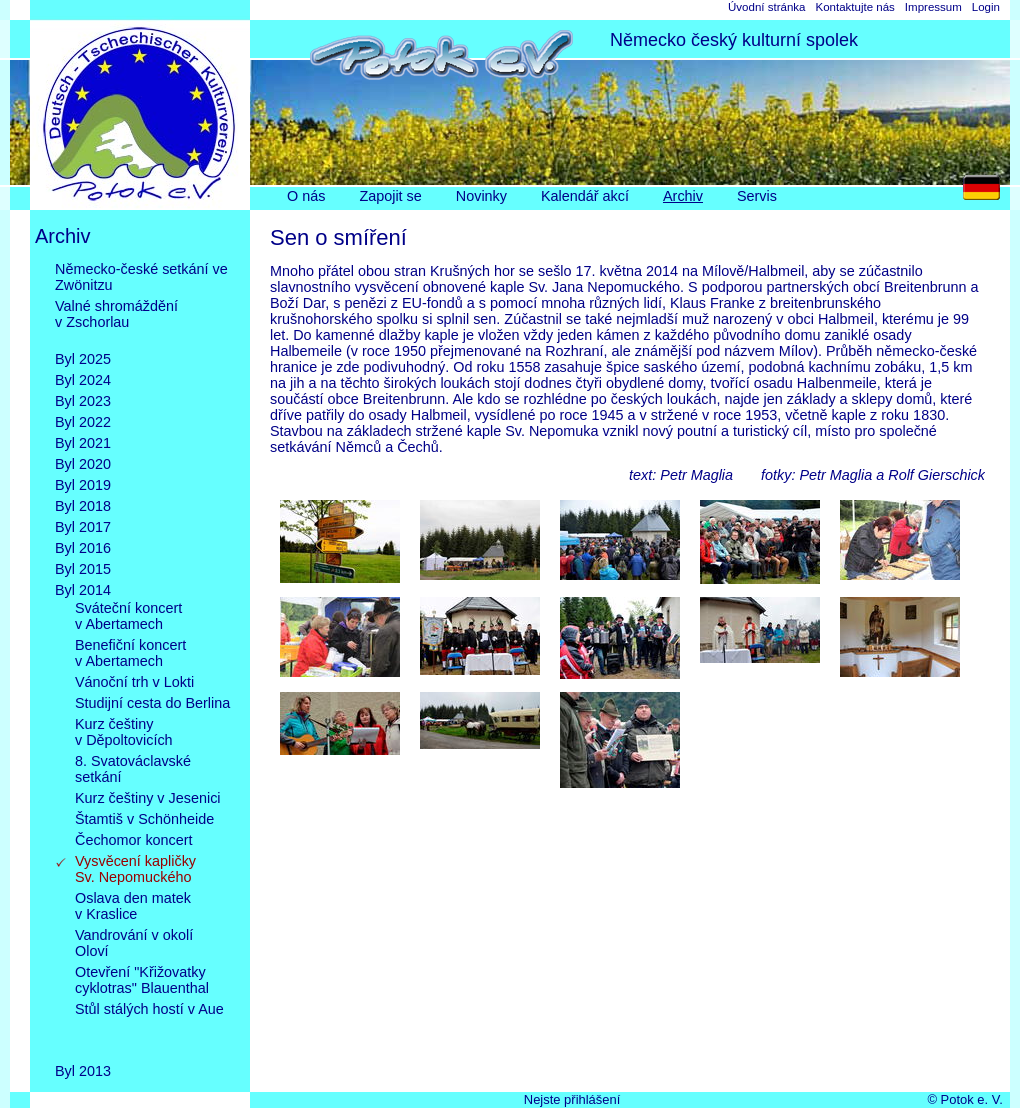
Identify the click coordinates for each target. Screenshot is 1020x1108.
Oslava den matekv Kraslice (133, 906)
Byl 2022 (83, 422)
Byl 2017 (83, 527)
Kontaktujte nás (854, 7)
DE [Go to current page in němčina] (986, 192)
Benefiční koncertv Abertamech (130, 653)
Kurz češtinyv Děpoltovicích (124, 732)
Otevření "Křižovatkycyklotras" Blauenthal (142, 980)
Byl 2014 (83, 590)
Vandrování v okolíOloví (134, 943)
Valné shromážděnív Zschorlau (116, 322)
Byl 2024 (83, 380)
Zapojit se (390, 196)
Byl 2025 (83, 359)
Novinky (481, 196)
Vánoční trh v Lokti (134, 682)
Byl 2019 (83, 485)
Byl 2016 (83, 548)
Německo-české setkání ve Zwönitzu (141, 277)
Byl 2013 (83, 1071)
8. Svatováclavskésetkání (133, 769)
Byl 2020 (83, 464)
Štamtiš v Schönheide (144, 819)
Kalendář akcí (585, 196)
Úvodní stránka (766, 7)
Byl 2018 (83, 506)
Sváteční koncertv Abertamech (128, 616)
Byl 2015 (83, 569)
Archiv (683, 196)
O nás (306, 196)
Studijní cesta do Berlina (152, 703)
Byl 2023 (83, 401)
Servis (757, 196)
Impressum (933, 7)
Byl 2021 (83, 443)
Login (986, 7)
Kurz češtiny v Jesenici (148, 798)
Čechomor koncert (134, 840)
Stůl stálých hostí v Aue (149, 1025)
